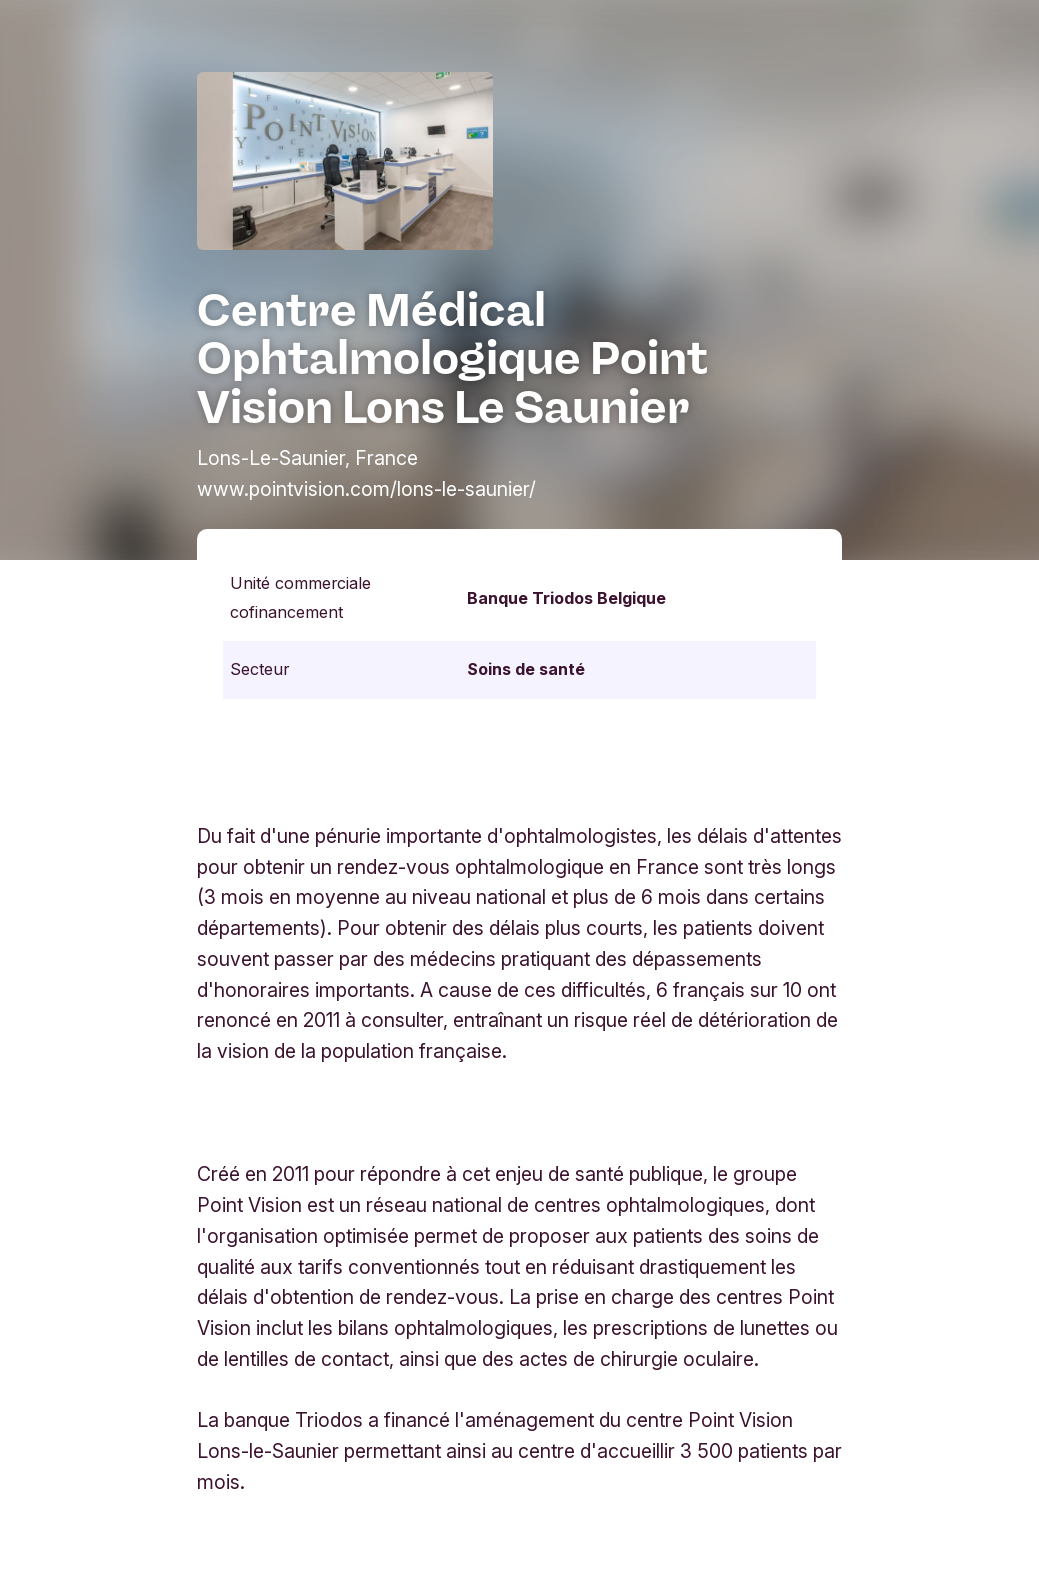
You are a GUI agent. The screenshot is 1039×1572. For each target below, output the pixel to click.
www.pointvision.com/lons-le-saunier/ (366, 489)
